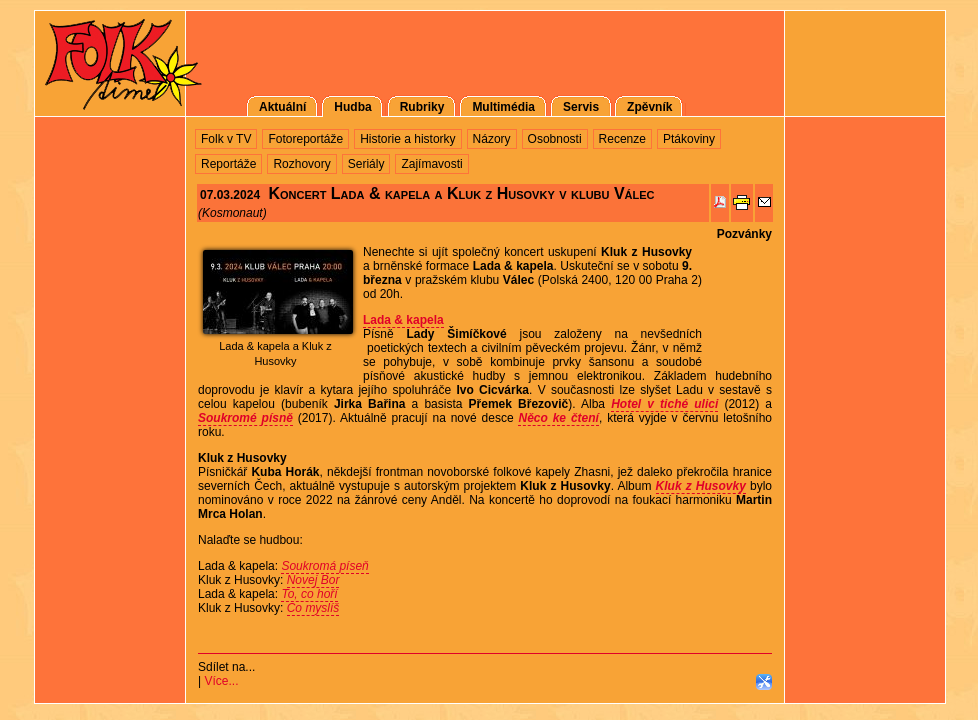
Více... (221, 681)
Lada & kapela (403, 320)
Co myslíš (313, 608)
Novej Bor (313, 580)
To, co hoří (309, 594)
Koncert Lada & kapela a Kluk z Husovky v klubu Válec (461, 193)
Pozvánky (744, 234)
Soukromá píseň (324, 566)
